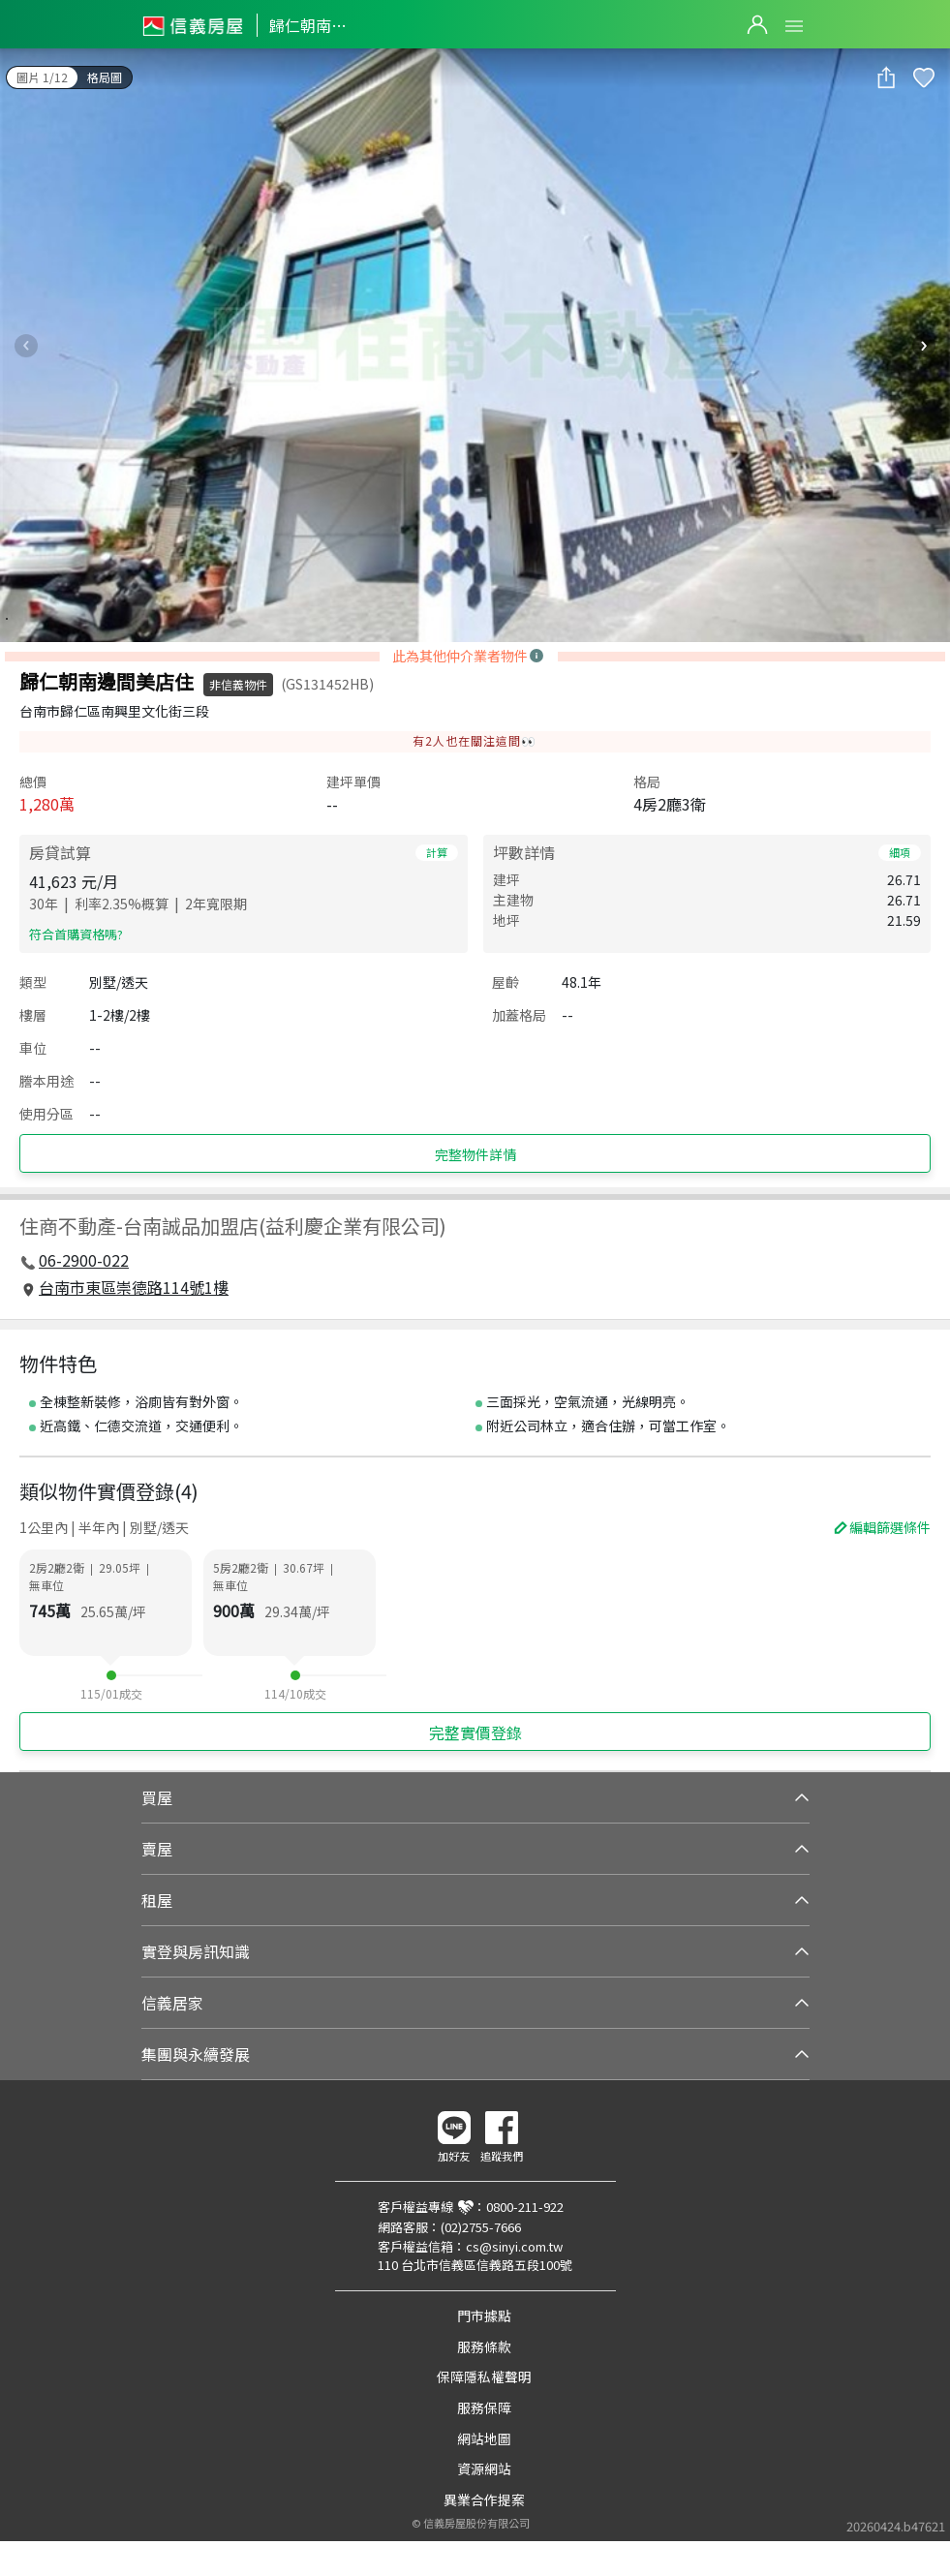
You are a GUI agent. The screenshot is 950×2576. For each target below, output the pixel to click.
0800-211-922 (525, 2206)
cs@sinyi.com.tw (514, 2246)
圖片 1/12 (42, 77)
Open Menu (794, 26)
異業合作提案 (484, 2499)
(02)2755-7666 (481, 2227)
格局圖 (104, 77)
